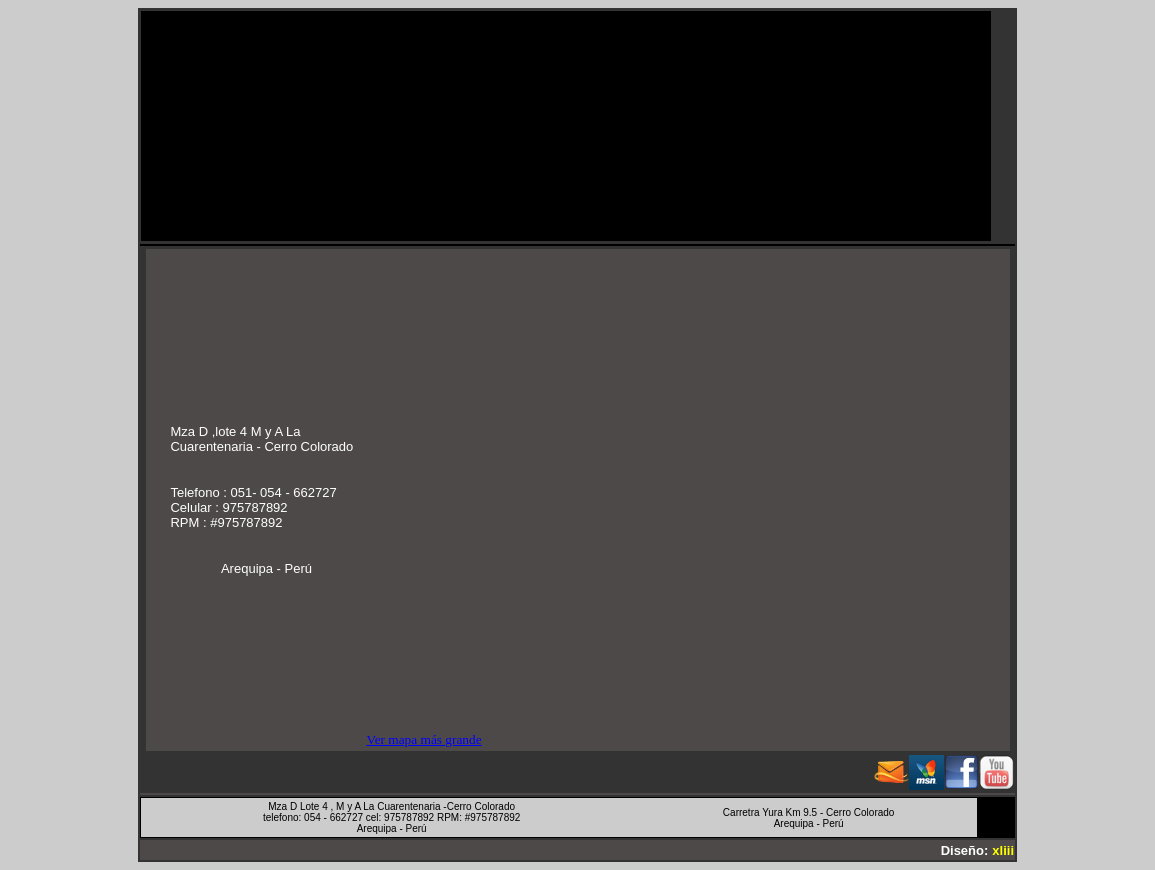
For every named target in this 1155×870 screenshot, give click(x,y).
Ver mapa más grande (423, 739)
